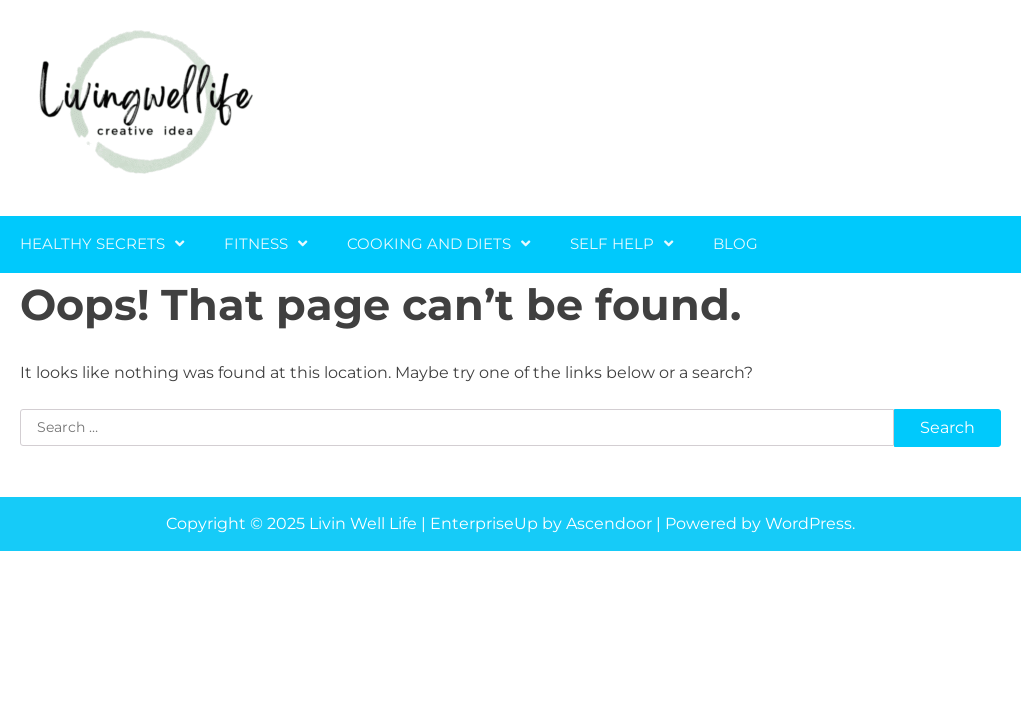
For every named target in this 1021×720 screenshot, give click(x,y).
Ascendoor (609, 523)
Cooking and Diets (429, 243)
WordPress (808, 523)
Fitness (256, 243)
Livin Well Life (363, 523)
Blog (735, 243)
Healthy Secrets (92, 243)
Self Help (612, 243)
